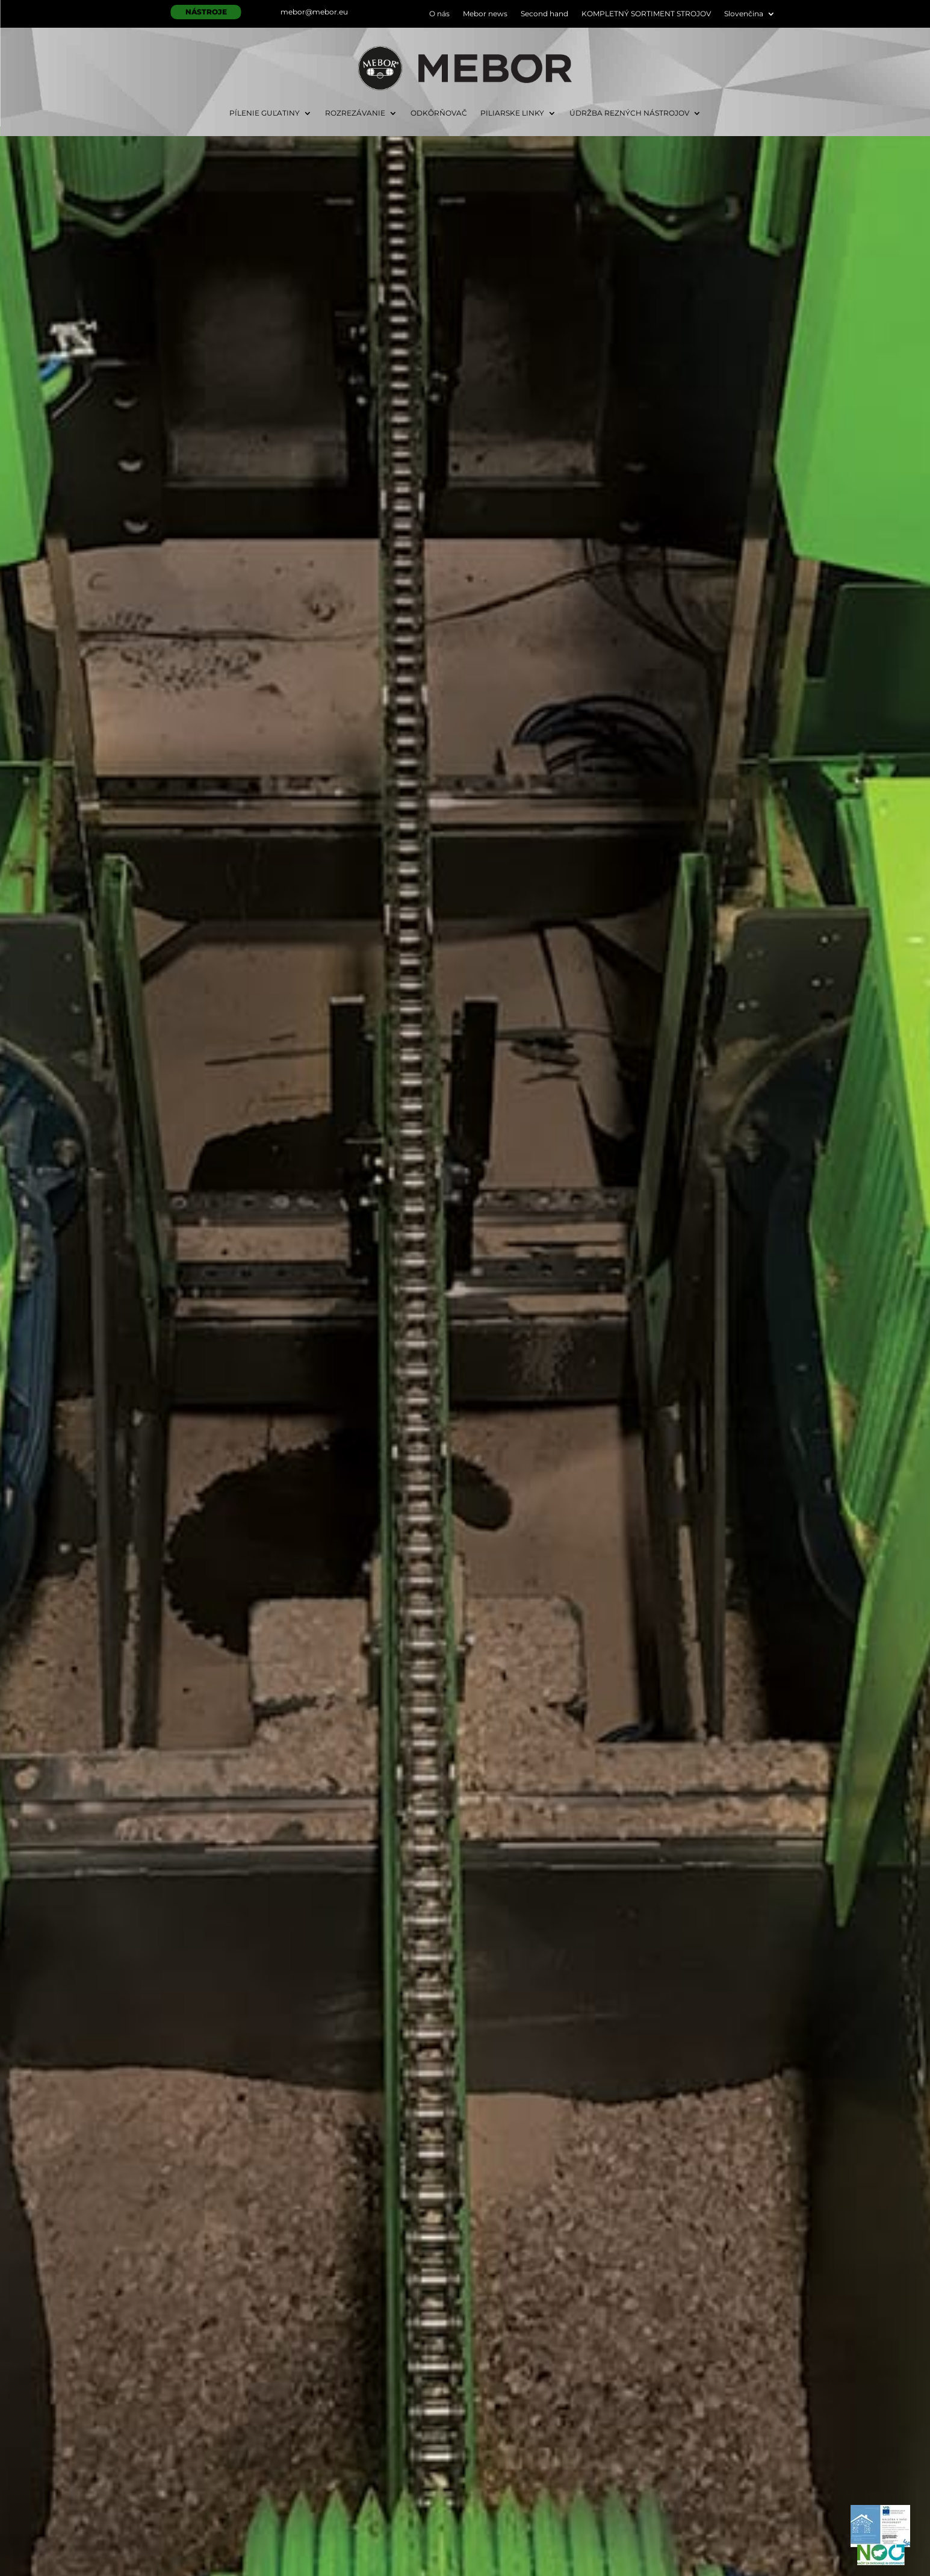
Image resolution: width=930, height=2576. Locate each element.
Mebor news (485, 14)
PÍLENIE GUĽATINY (264, 112)
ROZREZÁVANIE (355, 112)
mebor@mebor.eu (314, 11)
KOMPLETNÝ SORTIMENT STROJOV (646, 14)
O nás (439, 14)
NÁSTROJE (206, 11)
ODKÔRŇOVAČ (439, 112)
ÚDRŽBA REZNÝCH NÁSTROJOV (629, 112)
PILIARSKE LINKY (512, 112)
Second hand (544, 14)
